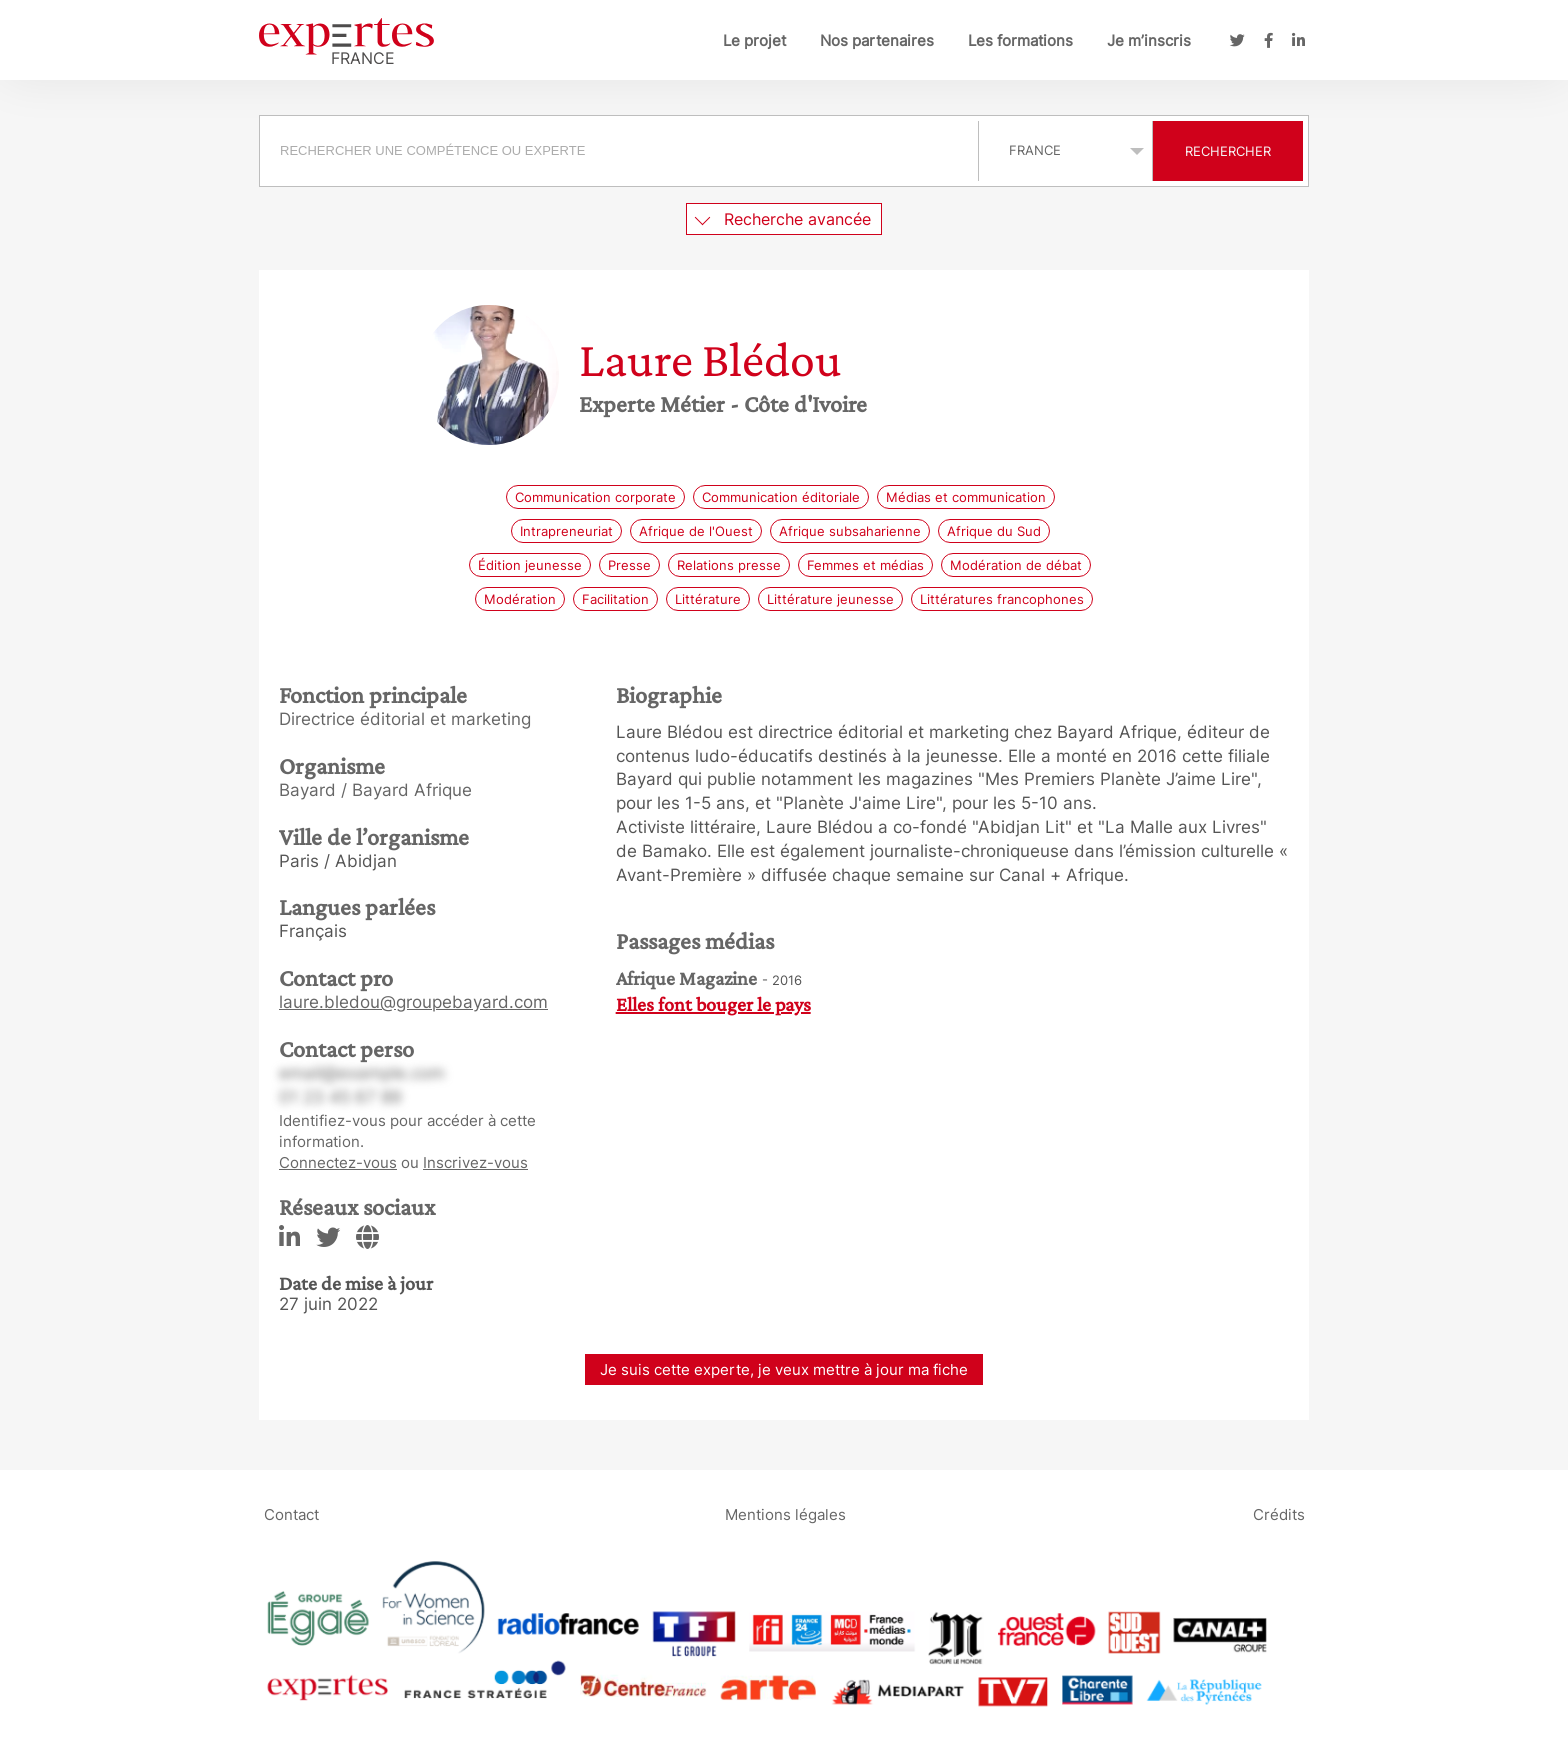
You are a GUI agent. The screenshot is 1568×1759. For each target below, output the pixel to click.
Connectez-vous (338, 1162)
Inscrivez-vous (475, 1162)
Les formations (1020, 40)
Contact (291, 1514)
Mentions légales (785, 1514)
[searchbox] (619, 151)
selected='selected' (1065, 150)
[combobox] (621, 151)
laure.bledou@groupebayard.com (413, 1002)
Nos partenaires (877, 40)
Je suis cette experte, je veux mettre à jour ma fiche (784, 1369)
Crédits (1279, 1514)
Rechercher (1228, 151)
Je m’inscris (1149, 40)
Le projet (754, 40)
